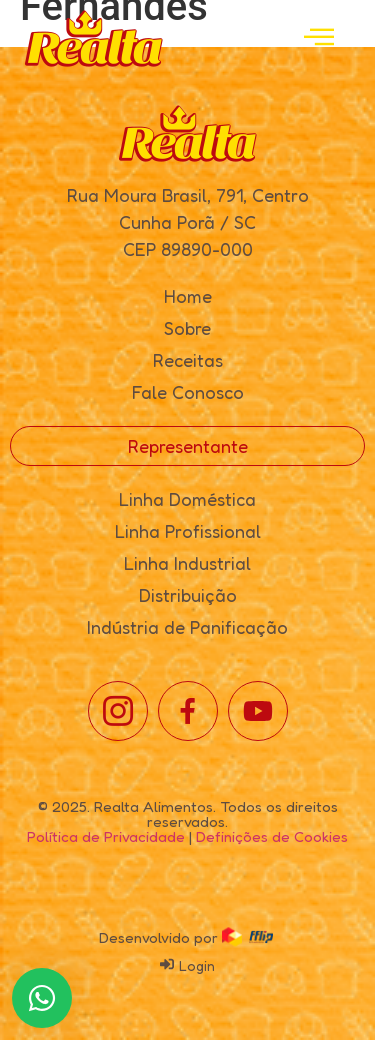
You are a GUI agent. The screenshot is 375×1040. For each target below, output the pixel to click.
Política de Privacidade (106, 836)
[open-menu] (319, 38)
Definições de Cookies (272, 836)
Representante (188, 446)
